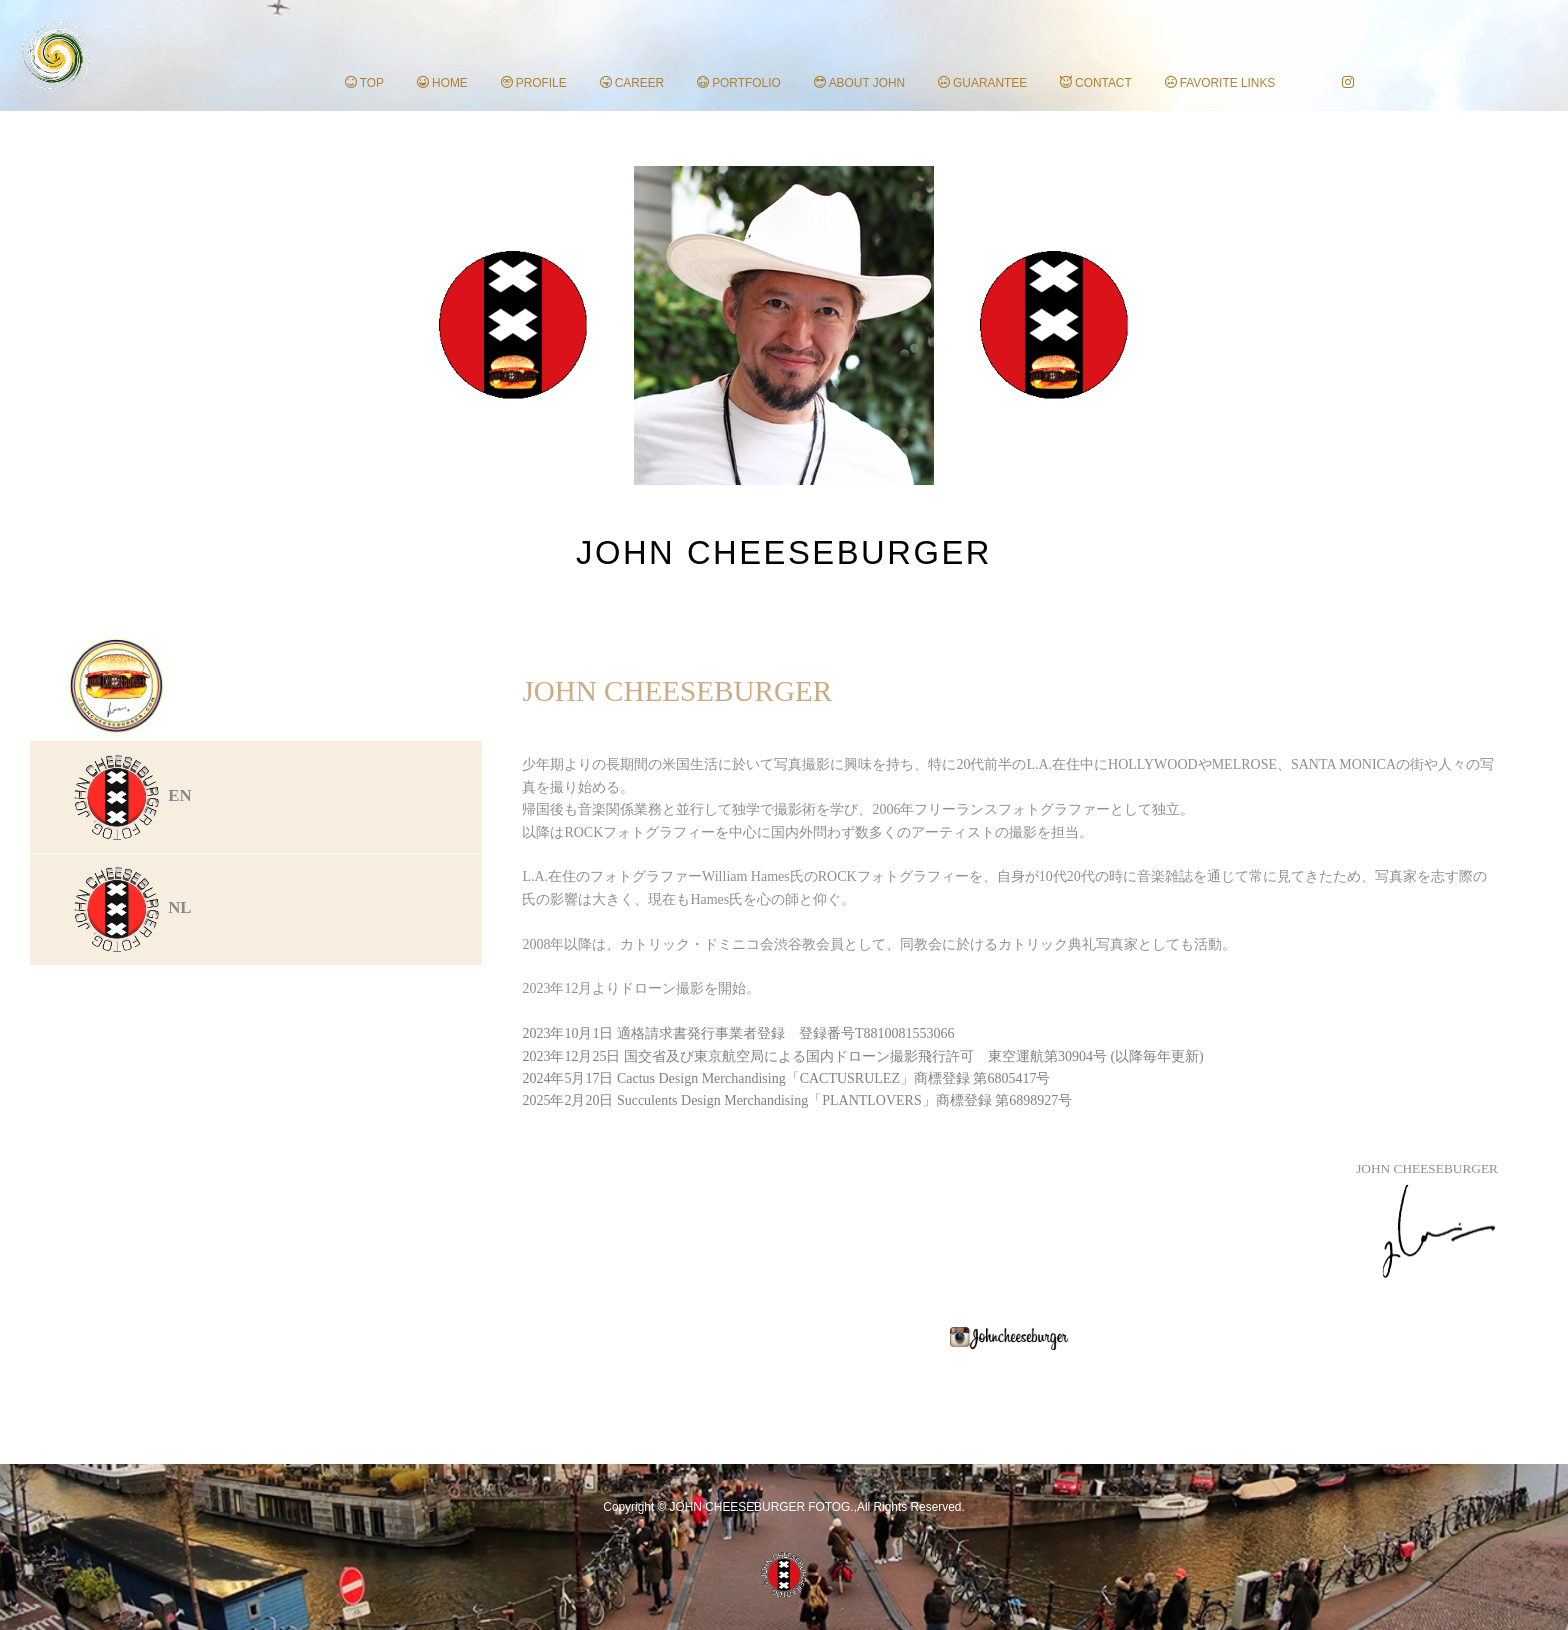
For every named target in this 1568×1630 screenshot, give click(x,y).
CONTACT (1096, 83)
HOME (442, 83)
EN (130, 795)
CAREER (632, 83)
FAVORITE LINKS (1220, 83)
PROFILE (534, 83)
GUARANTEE (982, 83)
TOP (364, 83)
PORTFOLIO (739, 83)
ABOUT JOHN (859, 83)
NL (130, 907)
